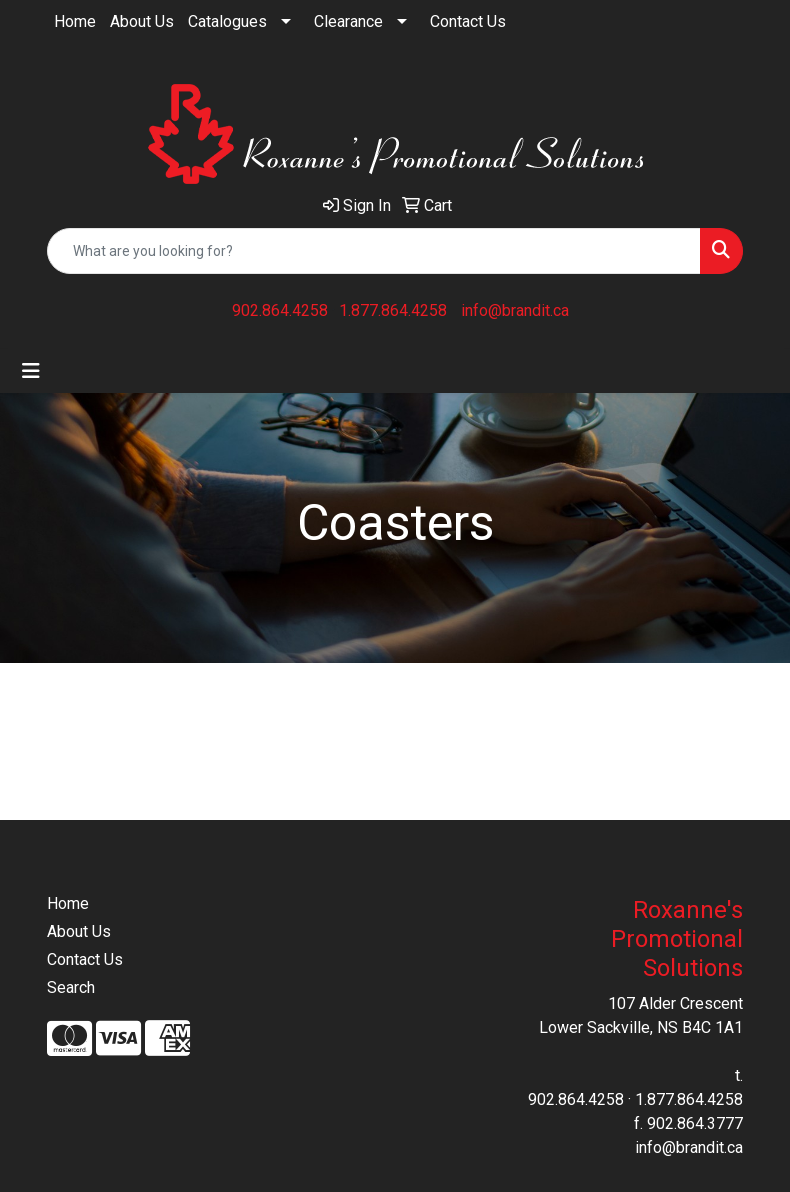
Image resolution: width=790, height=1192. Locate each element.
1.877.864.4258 (393, 310)
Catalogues (227, 21)
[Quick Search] (374, 251)
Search (71, 987)
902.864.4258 (280, 310)
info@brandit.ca (515, 310)
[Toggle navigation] (31, 371)
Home (75, 21)
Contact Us (468, 21)
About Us (142, 21)
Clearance (348, 21)
